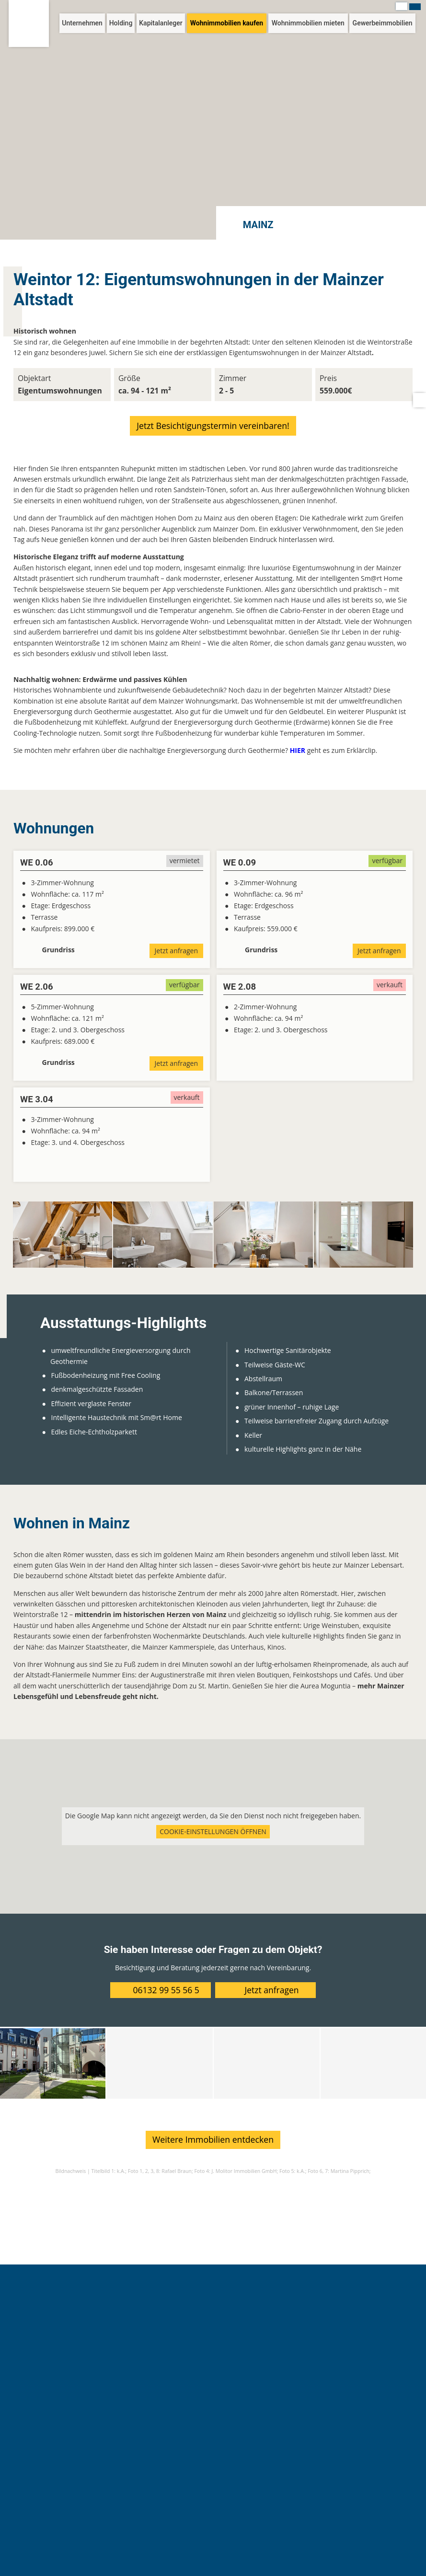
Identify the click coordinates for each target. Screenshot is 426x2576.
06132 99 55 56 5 (166, 1989)
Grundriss (58, 949)
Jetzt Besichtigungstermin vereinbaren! (213, 425)
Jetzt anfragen (176, 950)
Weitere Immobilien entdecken (213, 2139)
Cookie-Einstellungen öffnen (213, 1831)
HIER (297, 750)
